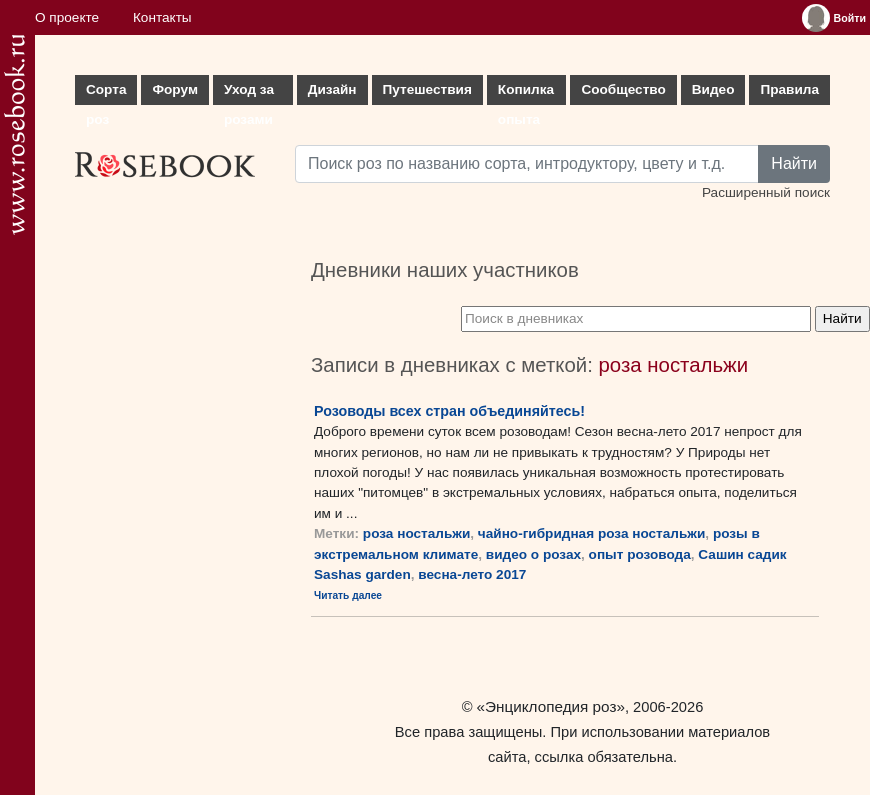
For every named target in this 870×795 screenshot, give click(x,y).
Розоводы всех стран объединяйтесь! (449, 411)
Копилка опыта (526, 93)
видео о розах (533, 554)
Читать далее (348, 595)
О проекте (67, 17)
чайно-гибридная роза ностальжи (591, 533)
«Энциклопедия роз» (551, 706)
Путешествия (427, 89)
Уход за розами (249, 93)
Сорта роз (106, 93)
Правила (789, 89)
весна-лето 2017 (472, 574)
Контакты (162, 17)
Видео (713, 89)
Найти (794, 163)
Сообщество (623, 89)
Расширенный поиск (766, 192)
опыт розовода (640, 554)
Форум (174, 89)
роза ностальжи (416, 533)
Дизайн (332, 89)
